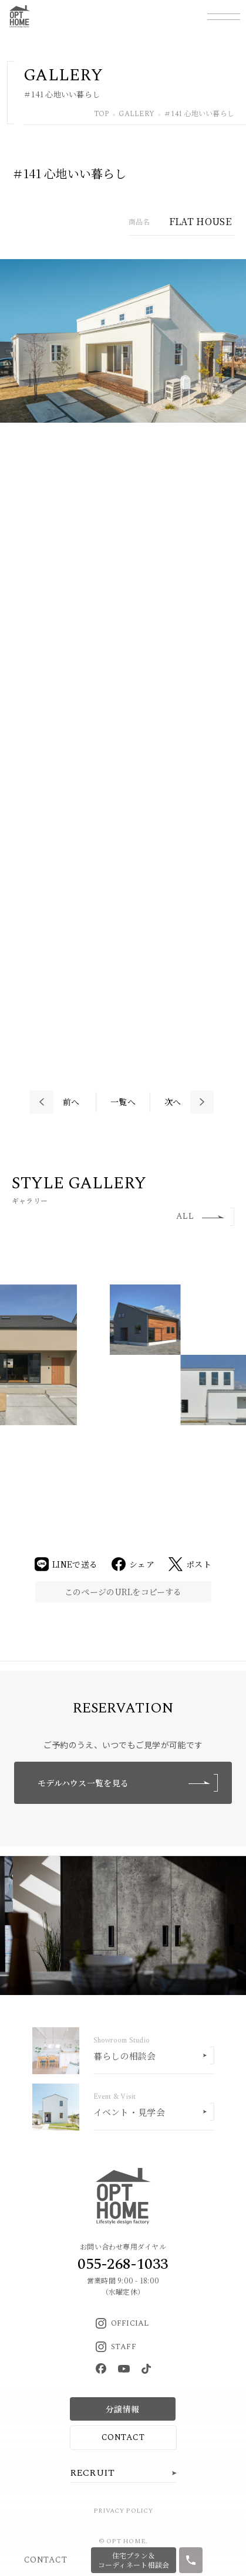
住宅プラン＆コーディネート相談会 (134, 2560)
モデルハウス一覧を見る (128, 1783)
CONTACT (123, 2437)
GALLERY (136, 115)
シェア (133, 1564)
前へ (71, 1101)
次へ (172, 1101)
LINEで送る (66, 1564)
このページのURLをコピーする (123, 1592)
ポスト (190, 1564)
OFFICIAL (122, 2323)
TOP (102, 115)
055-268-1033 (122, 2264)
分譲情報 (122, 2409)
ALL (200, 1216)
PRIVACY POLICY (123, 2511)
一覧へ (123, 1101)
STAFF (116, 2347)
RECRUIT (92, 2473)
